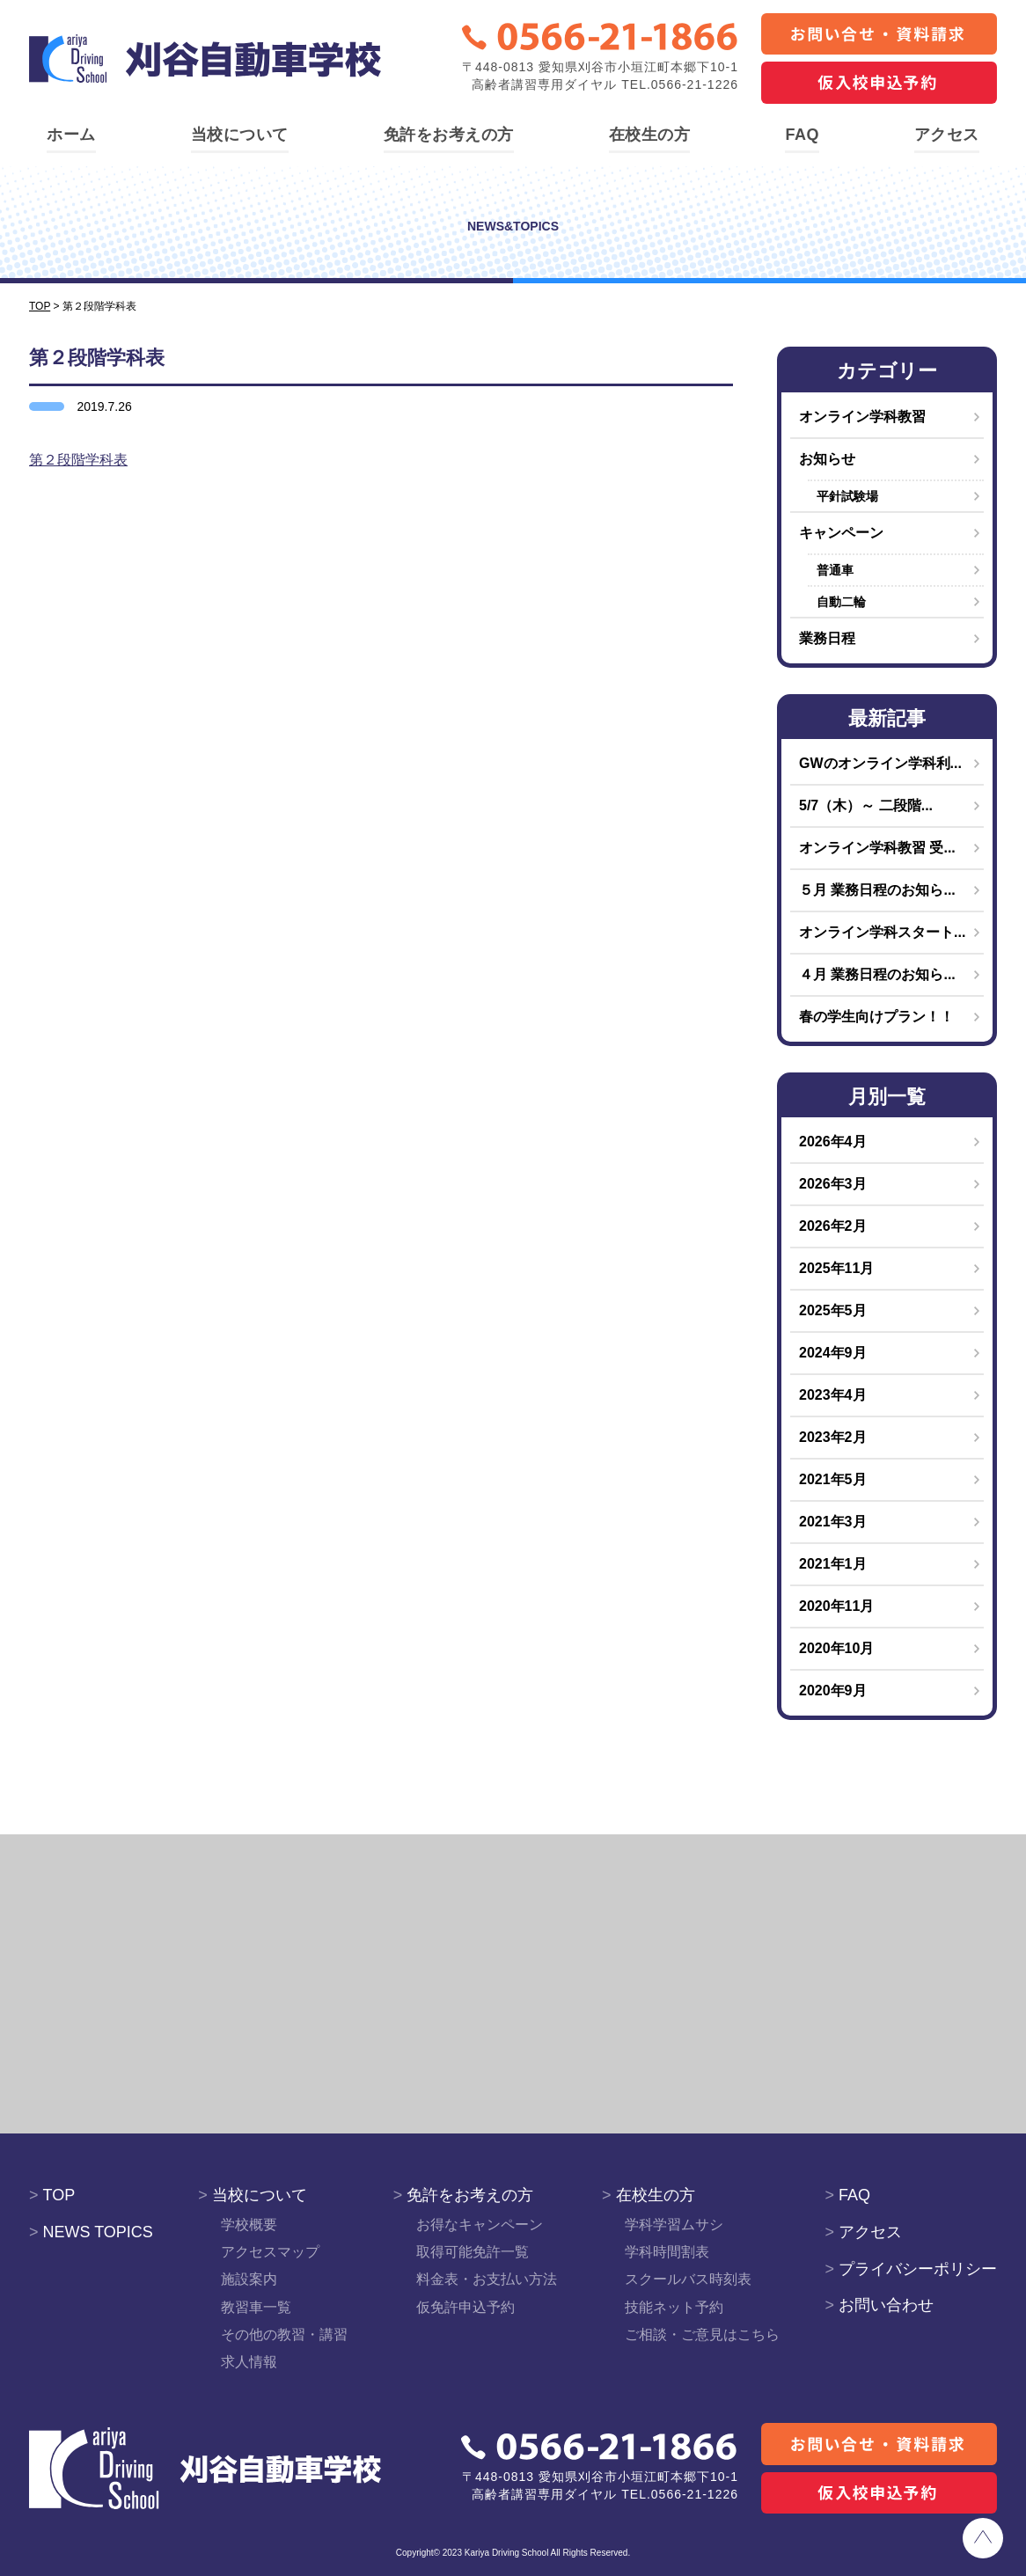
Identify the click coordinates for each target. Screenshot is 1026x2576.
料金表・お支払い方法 (486, 2279)
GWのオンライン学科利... (880, 763)
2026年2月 (833, 1225)
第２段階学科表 (78, 459)
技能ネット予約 (674, 2307)
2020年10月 (836, 1648)
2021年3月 (833, 1521)
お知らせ (827, 458)
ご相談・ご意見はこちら (702, 2334)
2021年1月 (833, 1563)
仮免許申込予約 (465, 2307)
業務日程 (827, 638)
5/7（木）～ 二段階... (866, 805)
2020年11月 (836, 1606)
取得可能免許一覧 (472, 2251)
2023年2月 (833, 1437)
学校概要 (249, 2224)
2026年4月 (833, 1141)
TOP (52, 2195)
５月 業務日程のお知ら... (877, 889)
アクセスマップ (270, 2251)
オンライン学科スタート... (882, 932)
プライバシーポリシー (910, 2269)
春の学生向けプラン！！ (876, 1016)
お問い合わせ (879, 2305)
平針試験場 (847, 496)
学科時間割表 (667, 2251)
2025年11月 (836, 1268)
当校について (240, 134)
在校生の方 (650, 134)
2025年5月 (833, 1310)
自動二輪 (841, 602)
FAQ (802, 134)
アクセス (946, 134)
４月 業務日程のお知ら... (877, 974)
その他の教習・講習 (284, 2334)
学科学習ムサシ (674, 2224)
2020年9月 (833, 1690)
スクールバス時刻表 (688, 2279)
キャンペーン (841, 532)
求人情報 (249, 2361)
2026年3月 (833, 1183)
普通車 (835, 570)
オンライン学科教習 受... (877, 847)
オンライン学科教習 (862, 416)
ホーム (71, 134)
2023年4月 (833, 1394)
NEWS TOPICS (91, 2232)
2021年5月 (833, 1479)
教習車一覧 (256, 2307)
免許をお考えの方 (449, 134)
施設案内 (249, 2279)
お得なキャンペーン (479, 2224)
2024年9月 (833, 1352)
